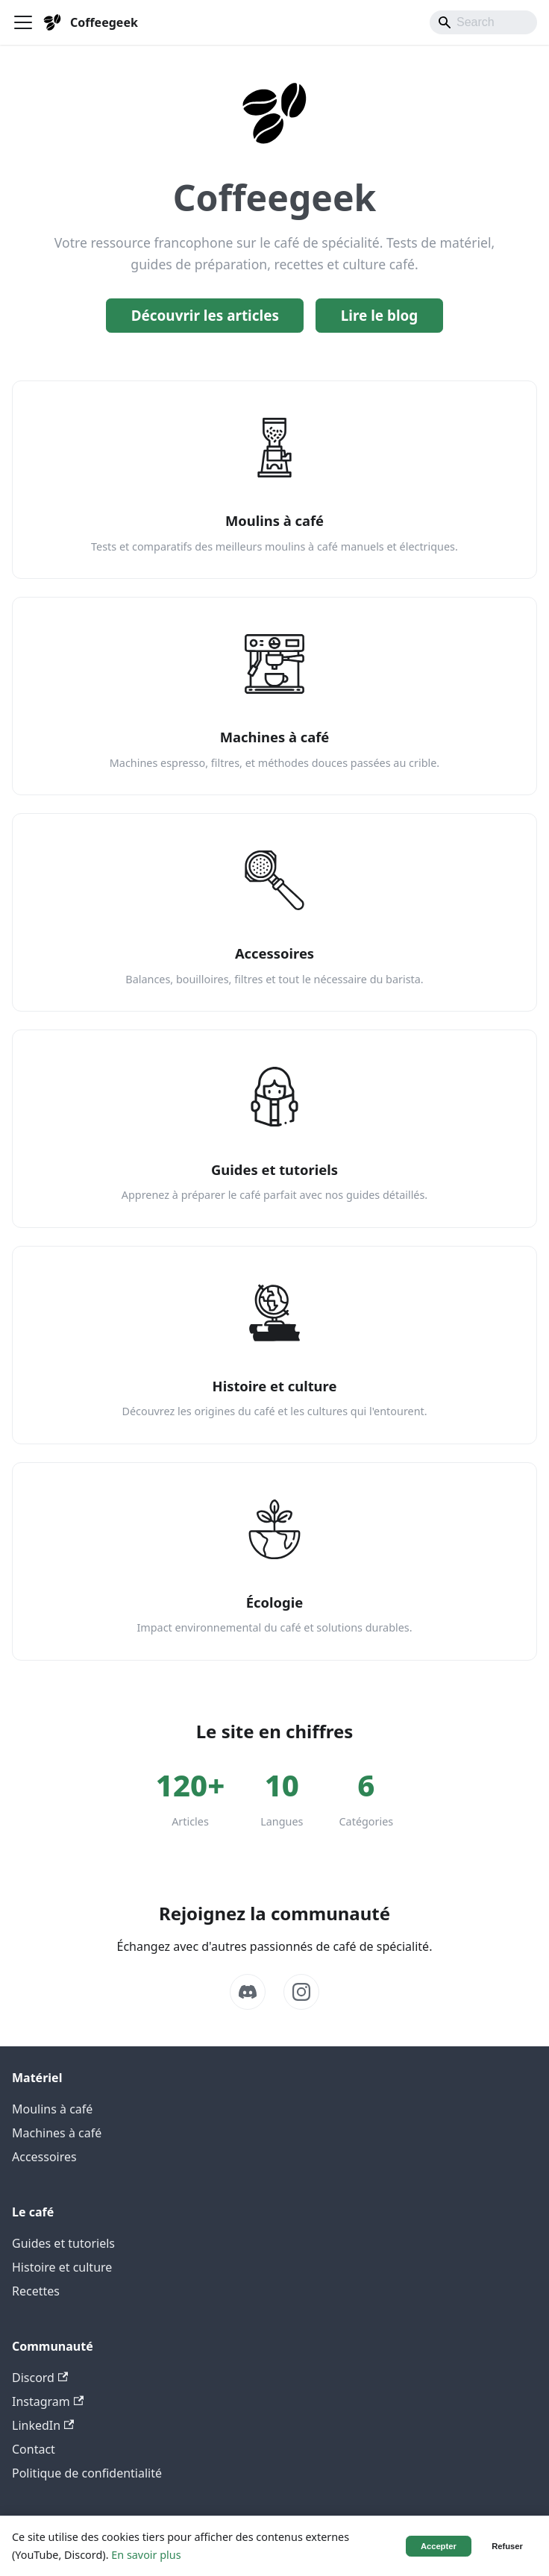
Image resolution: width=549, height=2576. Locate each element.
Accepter (439, 2546)
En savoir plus (146, 2555)
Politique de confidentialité (87, 2473)
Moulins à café (52, 2109)
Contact (33, 2449)
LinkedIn (43, 2425)
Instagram (48, 2401)
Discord (40, 2377)
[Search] (483, 22)
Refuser (507, 2546)
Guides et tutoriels (63, 2243)
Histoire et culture (62, 2267)
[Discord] (248, 1992)
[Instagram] (301, 1992)
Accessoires (44, 2157)
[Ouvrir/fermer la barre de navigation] (23, 22)
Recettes (36, 2291)
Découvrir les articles (205, 315)
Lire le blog (379, 315)
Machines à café (56, 2133)
